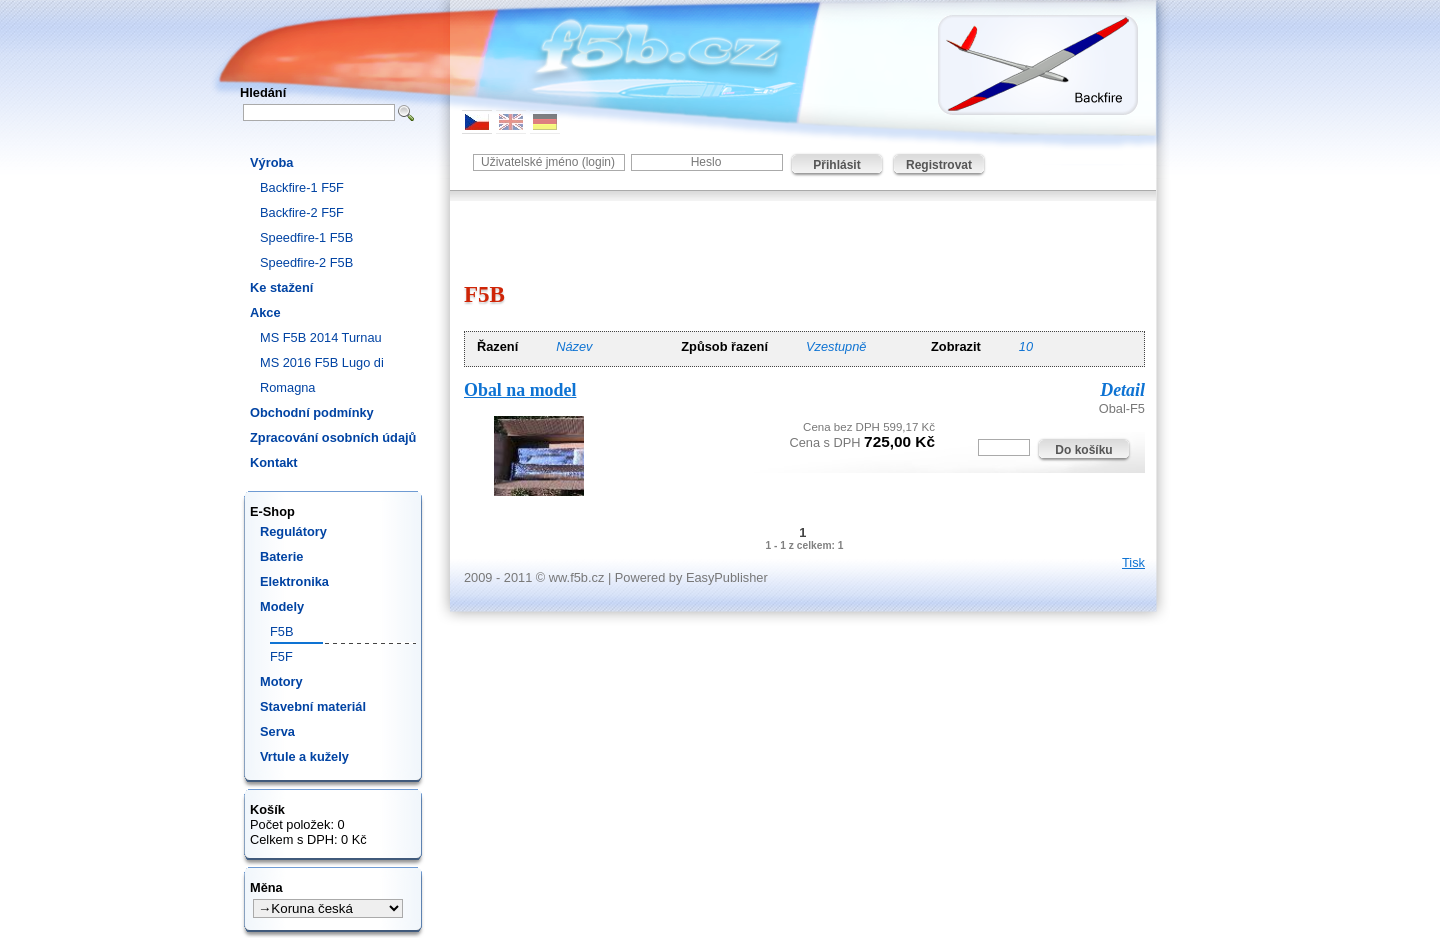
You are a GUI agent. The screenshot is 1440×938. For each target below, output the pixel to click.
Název (574, 346)
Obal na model (520, 390)
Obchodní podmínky (312, 412)
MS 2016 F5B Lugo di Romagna (322, 375)
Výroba (271, 162)
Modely (282, 606)
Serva (277, 731)
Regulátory (293, 531)
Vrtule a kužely (304, 756)
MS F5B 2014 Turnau (321, 337)
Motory (281, 681)
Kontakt (274, 462)
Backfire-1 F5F (302, 187)
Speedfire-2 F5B (306, 262)
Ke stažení (281, 287)
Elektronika (294, 581)
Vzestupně (836, 346)
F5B (281, 631)
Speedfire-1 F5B (306, 237)
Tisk (1133, 562)
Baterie (281, 556)
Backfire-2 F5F (302, 212)
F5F (281, 656)
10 (1026, 346)
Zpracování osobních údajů (333, 437)
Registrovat (939, 165)
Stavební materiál (313, 706)
